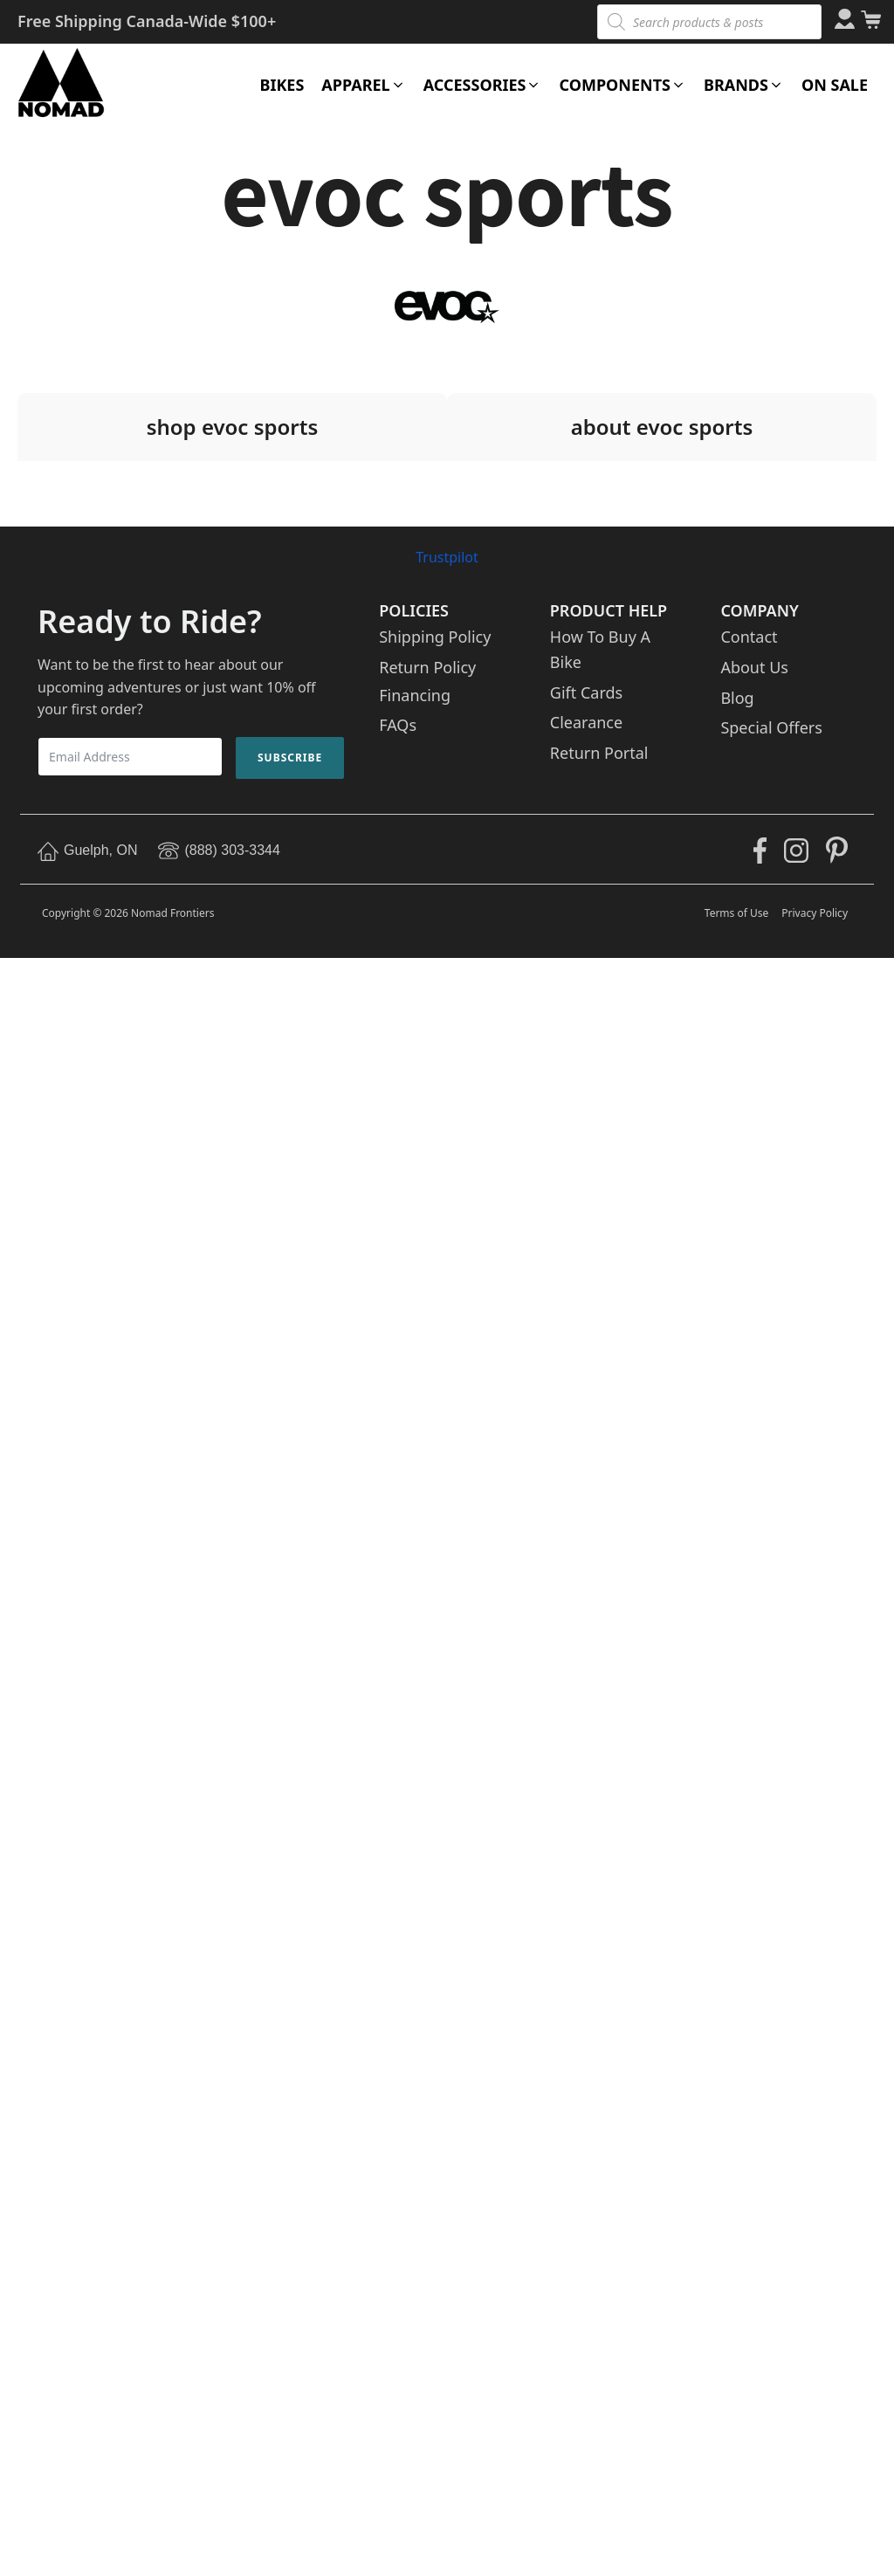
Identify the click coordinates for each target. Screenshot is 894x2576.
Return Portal (599, 752)
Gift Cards (586, 692)
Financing (414, 695)
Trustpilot (447, 557)
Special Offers (771, 727)
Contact (748, 636)
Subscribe (290, 757)
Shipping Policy (435, 636)
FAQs (397, 724)
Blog (736, 697)
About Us (754, 667)
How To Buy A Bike (600, 649)
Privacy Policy (814, 913)
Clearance (586, 722)
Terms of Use (736, 913)
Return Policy (427, 667)
